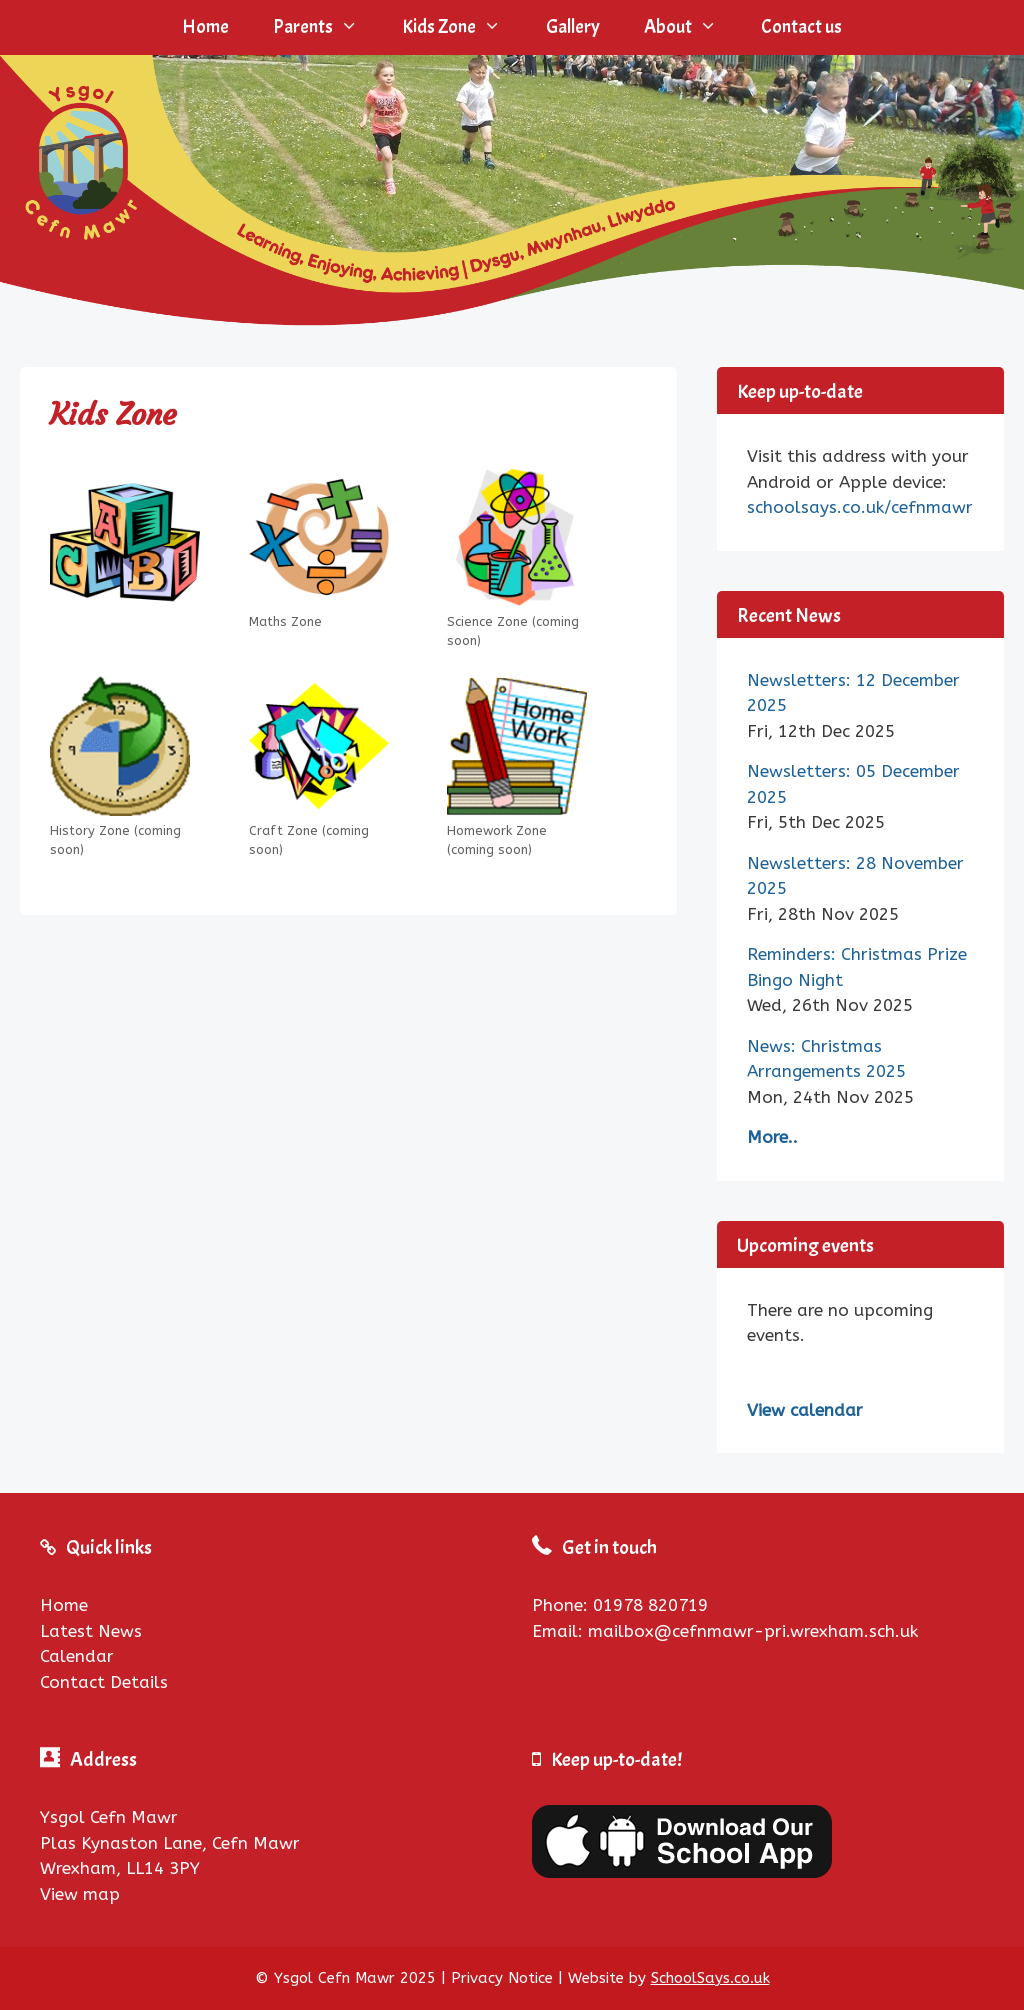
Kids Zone (462, 27)
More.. (772, 1137)
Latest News (91, 1631)
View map (80, 1894)
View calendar (805, 1410)
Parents (326, 27)
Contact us (801, 27)
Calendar (77, 1656)
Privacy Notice (502, 1978)
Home (205, 27)
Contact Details (104, 1682)
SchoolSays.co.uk (710, 1978)
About (691, 27)
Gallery (573, 27)
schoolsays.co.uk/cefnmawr (860, 507)
